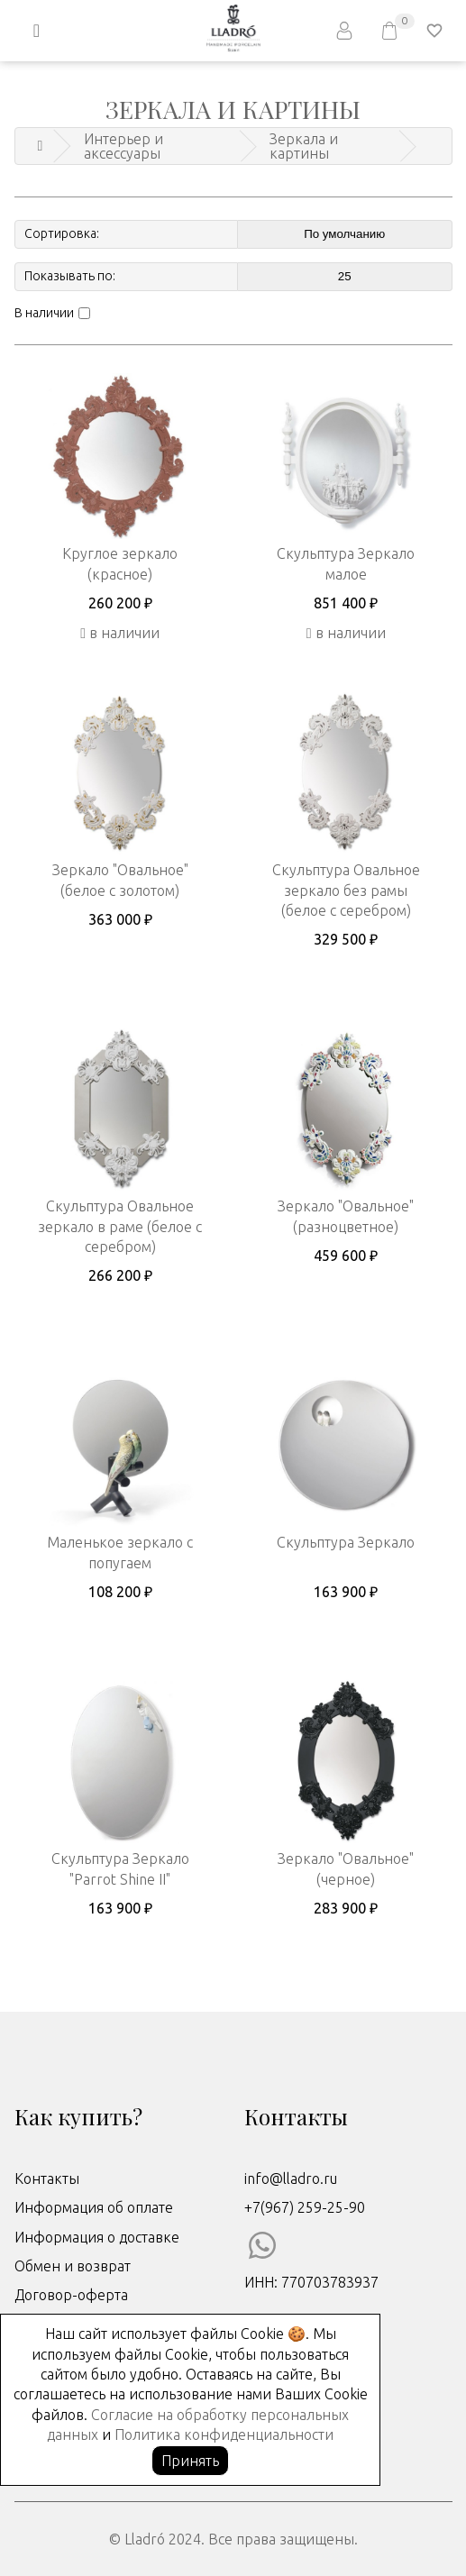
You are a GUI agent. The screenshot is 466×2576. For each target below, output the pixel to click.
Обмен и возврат (72, 2266)
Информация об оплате (93, 2207)
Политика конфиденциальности (224, 2434)
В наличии (44, 313)
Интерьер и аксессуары (123, 146)
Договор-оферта (71, 2295)
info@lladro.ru (290, 2178)
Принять (190, 2461)
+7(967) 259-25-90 (304, 2207)
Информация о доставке (96, 2237)
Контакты (46, 2178)
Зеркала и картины (304, 146)
